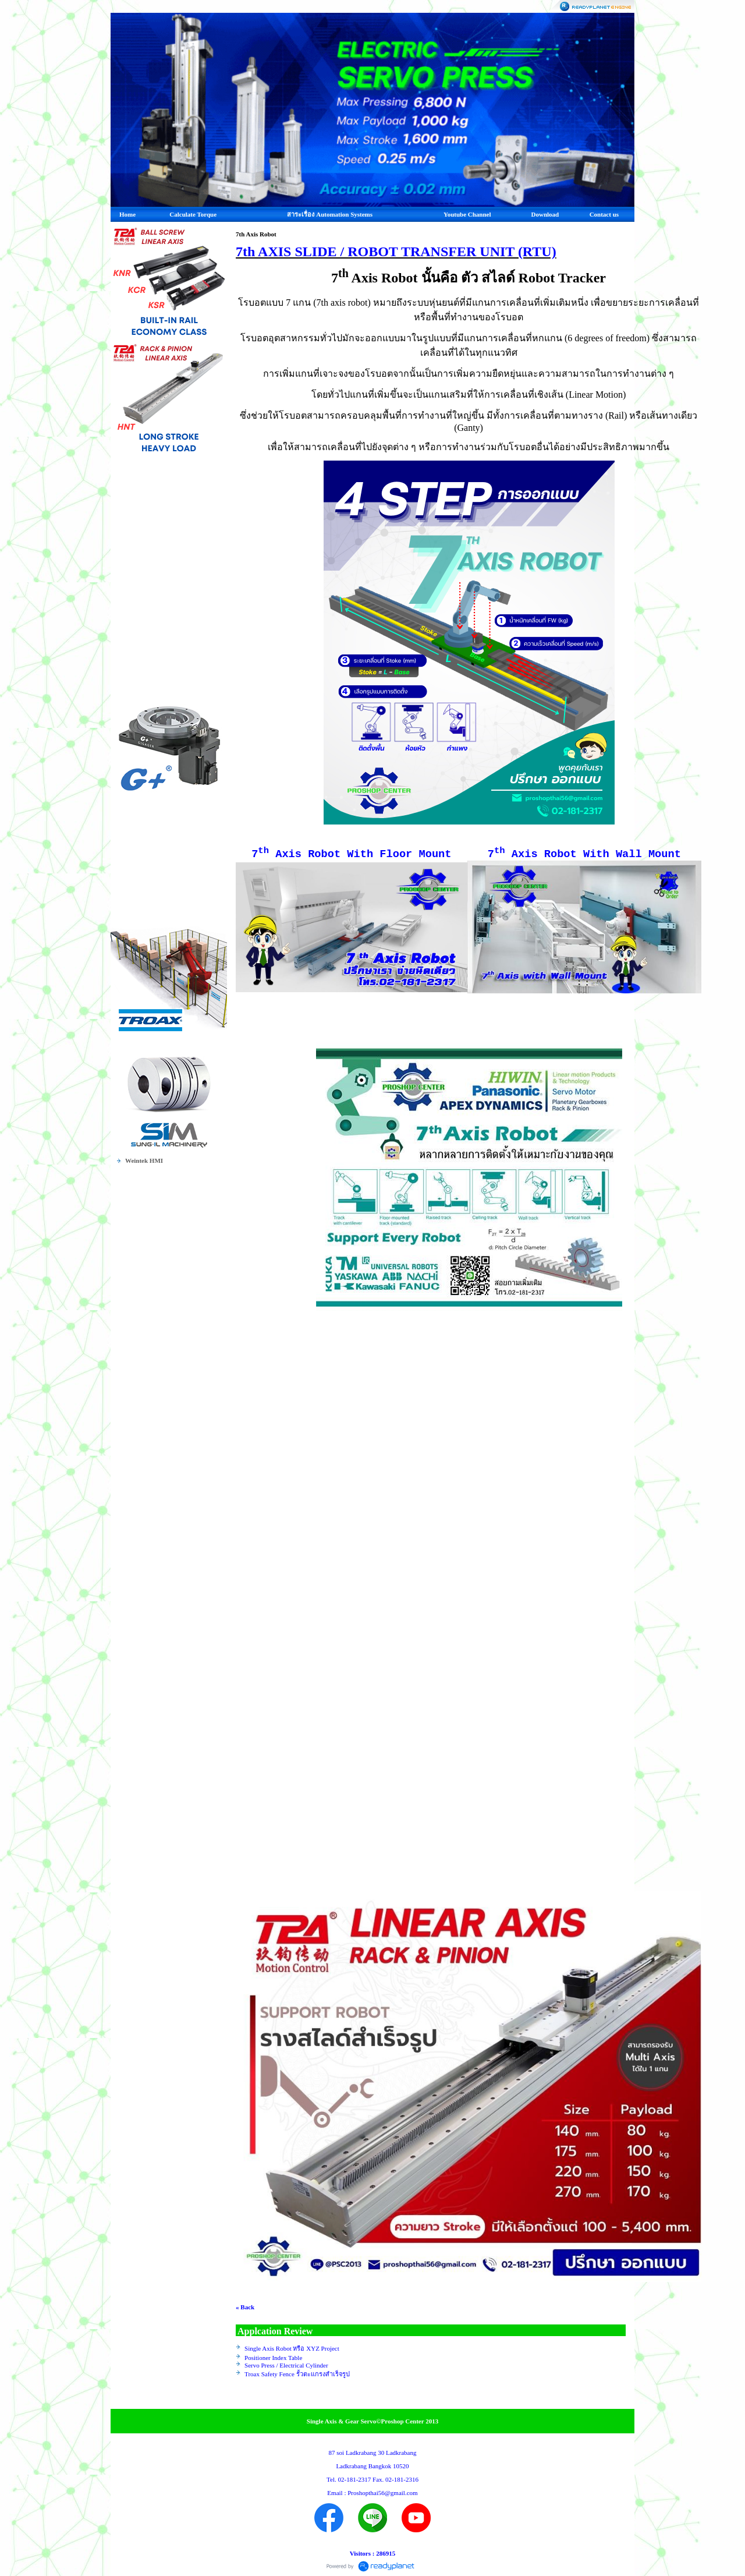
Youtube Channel (467, 214)
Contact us (604, 214)
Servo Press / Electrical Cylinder (286, 2365)
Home (127, 214)
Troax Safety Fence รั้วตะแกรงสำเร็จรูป (297, 2373)
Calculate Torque (193, 214)
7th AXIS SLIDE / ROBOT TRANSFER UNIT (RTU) (396, 251)
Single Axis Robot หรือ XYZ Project (291, 2348)
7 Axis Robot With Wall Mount (584, 854)
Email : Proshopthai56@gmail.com (372, 2492)
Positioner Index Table (273, 2357)
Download (545, 214)
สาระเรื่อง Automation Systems (329, 214)
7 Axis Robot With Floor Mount (351, 854)
